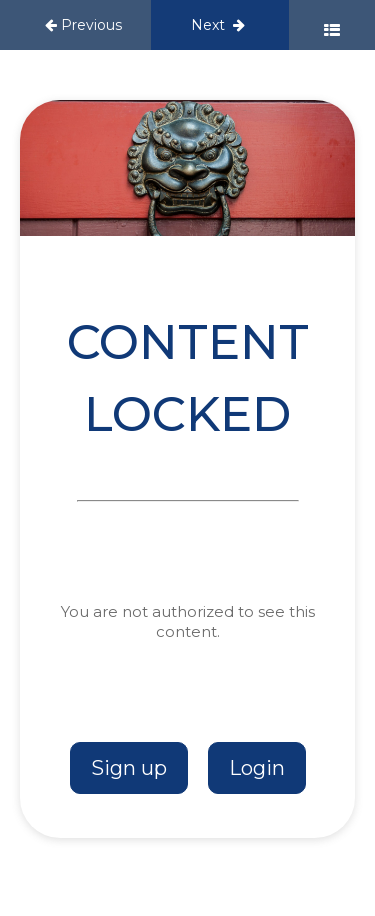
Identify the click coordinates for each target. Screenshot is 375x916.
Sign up (129, 768)
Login (257, 768)
